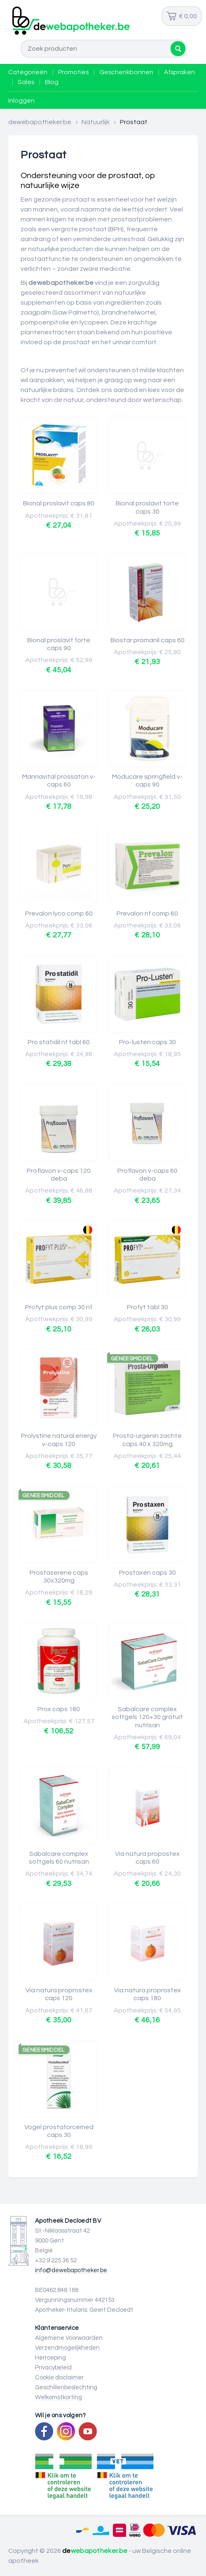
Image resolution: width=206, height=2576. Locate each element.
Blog (52, 82)
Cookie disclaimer (59, 2377)
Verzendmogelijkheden (67, 2348)
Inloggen (21, 100)
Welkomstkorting (58, 2397)
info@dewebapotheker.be (71, 2270)
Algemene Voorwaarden (69, 2338)
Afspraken (179, 72)
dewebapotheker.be (39, 122)
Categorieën (27, 72)
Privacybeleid (53, 2368)
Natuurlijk (96, 122)
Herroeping (50, 2358)
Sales (26, 82)
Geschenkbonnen (126, 72)
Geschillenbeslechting (66, 2387)
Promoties (73, 72)
